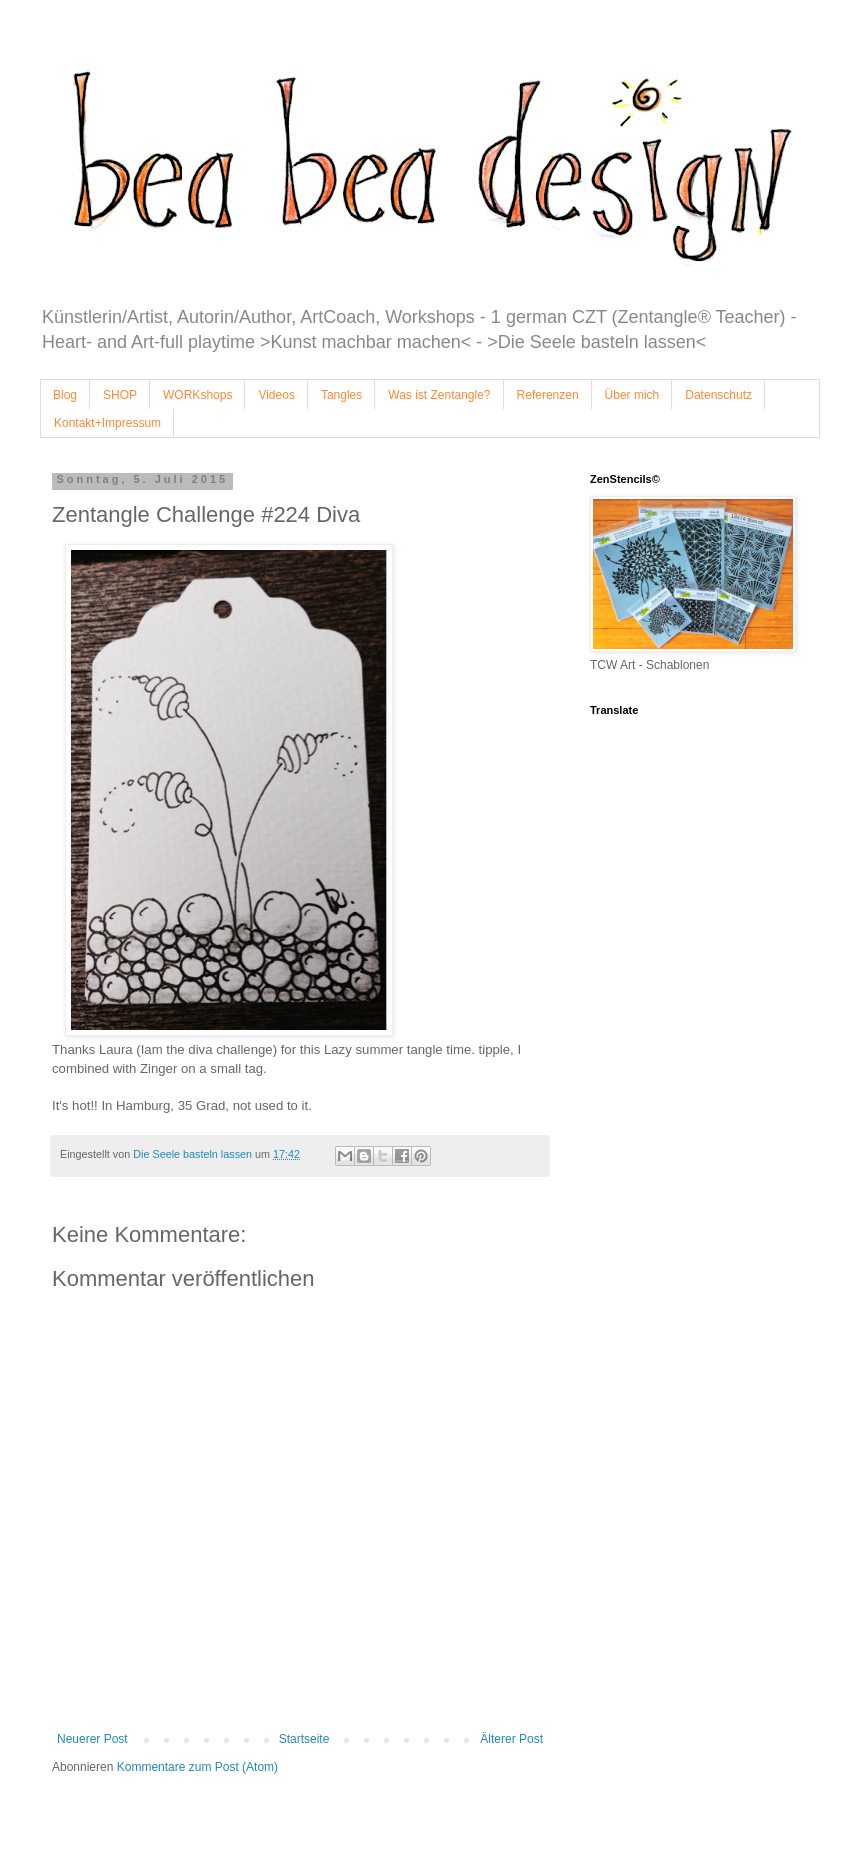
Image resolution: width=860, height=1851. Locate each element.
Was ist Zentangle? (439, 395)
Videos (276, 395)
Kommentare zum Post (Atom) (197, 1767)
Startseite (304, 1739)
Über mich (632, 395)
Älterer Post (511, 1739)
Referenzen (548, 395)
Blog (65, 395)
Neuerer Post (92, 1739)
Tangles (341, 395)
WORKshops (197, 395)
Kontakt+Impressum (107, 423)
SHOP (120, 395)
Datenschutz (718, 395)
